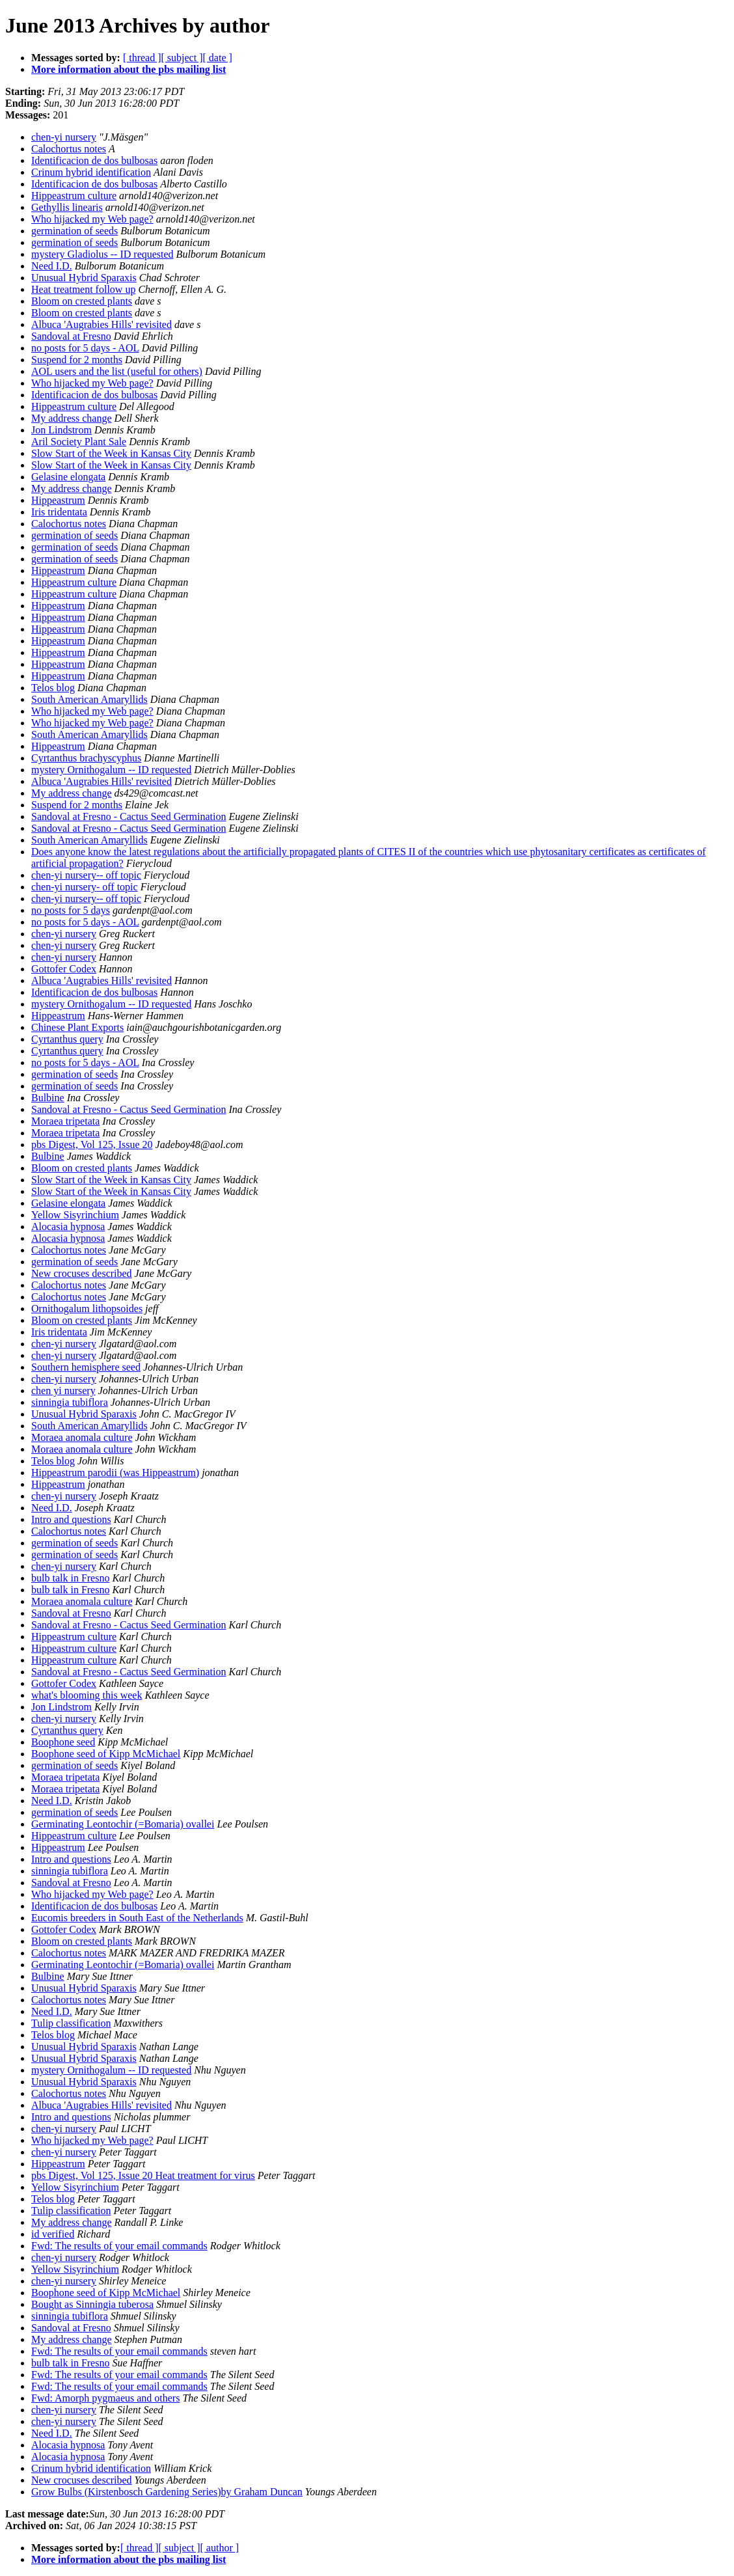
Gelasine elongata (68, 476)
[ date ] (217, 57)
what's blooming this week (86, 1695)
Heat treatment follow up (83, 289)
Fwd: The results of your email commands (119, 2245)
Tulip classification (71, 2023)
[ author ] (219, 2547)
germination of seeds (74, 230)
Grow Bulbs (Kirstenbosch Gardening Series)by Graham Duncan (167, 2491)
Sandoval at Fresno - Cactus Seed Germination (128, 816)
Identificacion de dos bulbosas (94, 160)
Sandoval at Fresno (71, 336)
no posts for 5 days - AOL (85, 347)
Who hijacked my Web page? (92, 219)
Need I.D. (51, 265)
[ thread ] (142, 57)
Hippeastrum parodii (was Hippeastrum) (115, 1472)
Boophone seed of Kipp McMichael (105, 1753)
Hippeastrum (58, 500)
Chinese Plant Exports (77, 1027)
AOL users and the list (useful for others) (116, 371)
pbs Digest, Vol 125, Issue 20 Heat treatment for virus (143, 2175)
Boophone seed (63, 1741)
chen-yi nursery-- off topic (86, 875)
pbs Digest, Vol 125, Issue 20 (92, 1144)
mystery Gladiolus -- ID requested (102, 254)
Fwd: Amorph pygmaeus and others (105, 2398)
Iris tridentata (59, 511)
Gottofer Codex (63, 968)
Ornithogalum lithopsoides (87, 1308)
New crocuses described (81, 1273)
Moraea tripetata (65, 1121)
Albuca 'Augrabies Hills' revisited (101, 324)
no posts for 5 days (70, 910)
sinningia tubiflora (69, 1402)
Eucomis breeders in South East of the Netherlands (137, 1917)
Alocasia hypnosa (68, 1226)
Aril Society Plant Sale (78, 441)
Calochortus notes (68, 148)
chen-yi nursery (63, 137)
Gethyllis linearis (67, 207)
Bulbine (47, 1097)
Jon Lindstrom (61, 429)
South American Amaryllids (89, 699)
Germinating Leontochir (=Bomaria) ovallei (122, 1823)
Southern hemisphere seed (86, 1367)
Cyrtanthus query (67, 1039)
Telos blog (53, 687)
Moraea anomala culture (81, 1437)
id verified (52, 2234)
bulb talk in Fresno (70, 1577)
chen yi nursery (63, 1390)
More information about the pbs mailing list (128, 69)
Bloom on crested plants (81, 301)
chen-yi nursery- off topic (84, 886)
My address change (71, 418)
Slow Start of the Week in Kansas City (111, 453)
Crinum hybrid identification (91, 172)
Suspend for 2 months (76, 359)
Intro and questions (71, 1519)
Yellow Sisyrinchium (75, 1214)
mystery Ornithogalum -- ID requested (111, 769)
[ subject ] (182, 57)
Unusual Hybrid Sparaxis (84, 277)
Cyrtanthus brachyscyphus (86, 757)
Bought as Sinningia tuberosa (92, 2304)
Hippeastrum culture (73, 195)
